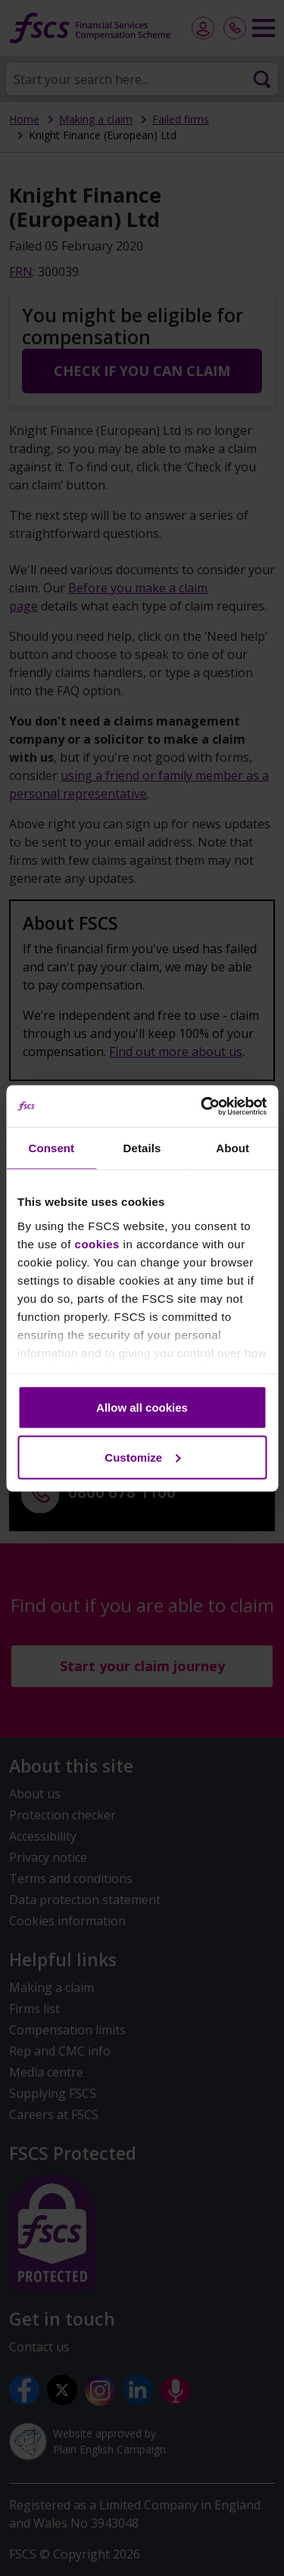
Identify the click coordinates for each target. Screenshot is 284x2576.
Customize (142, 1456)
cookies (97, 1243)
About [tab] (232, 1148)
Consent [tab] (51, 1148)
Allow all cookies (142, 1407)
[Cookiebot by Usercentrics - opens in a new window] (202, 1106)
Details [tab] (142, 1148)
